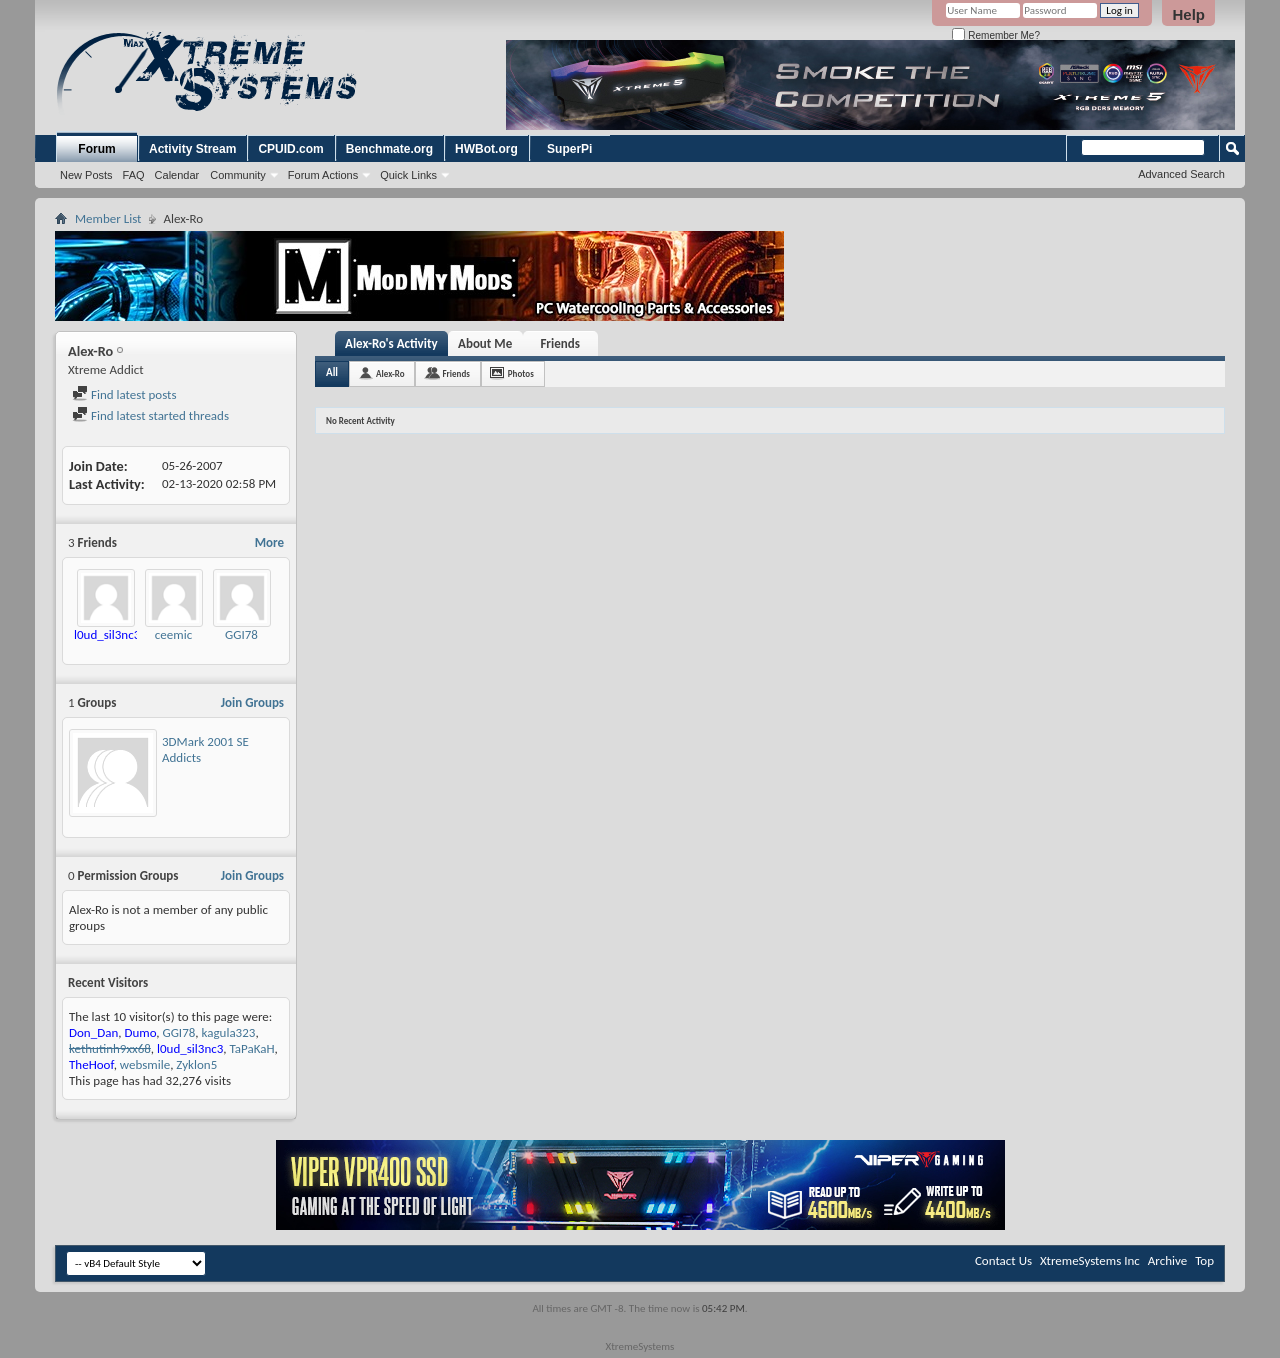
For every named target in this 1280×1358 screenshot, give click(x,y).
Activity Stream (192, 149)
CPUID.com (290, 149)
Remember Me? (995, 35)
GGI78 (241, 634)
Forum (96, 149)
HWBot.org (486, 149)
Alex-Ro (390, 373)
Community (238, 175)
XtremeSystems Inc (1090, 1260)
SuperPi (569, 149)
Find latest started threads (150, 415)
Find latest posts (124, 394)
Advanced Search (1181, 174)
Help (1188, 14)
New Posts (86, 175)
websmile (145, 1064)
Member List (108, 218)
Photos (521, 373)
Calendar (177, 175)
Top (1204, 1260)
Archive (1167, 1260)
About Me (485, 343)
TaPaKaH (252, 1048)
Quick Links (408, 175)
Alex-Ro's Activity (391, 343)
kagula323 (229, 1032)
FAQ (134, 175)
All (332, 372)
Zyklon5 (196, 1064)
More (269, 542)
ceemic (173, 634)
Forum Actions (323, 175)
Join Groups (252, 702)
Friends (559, 343)
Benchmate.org (389, 149)
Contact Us (1003, 1260)
